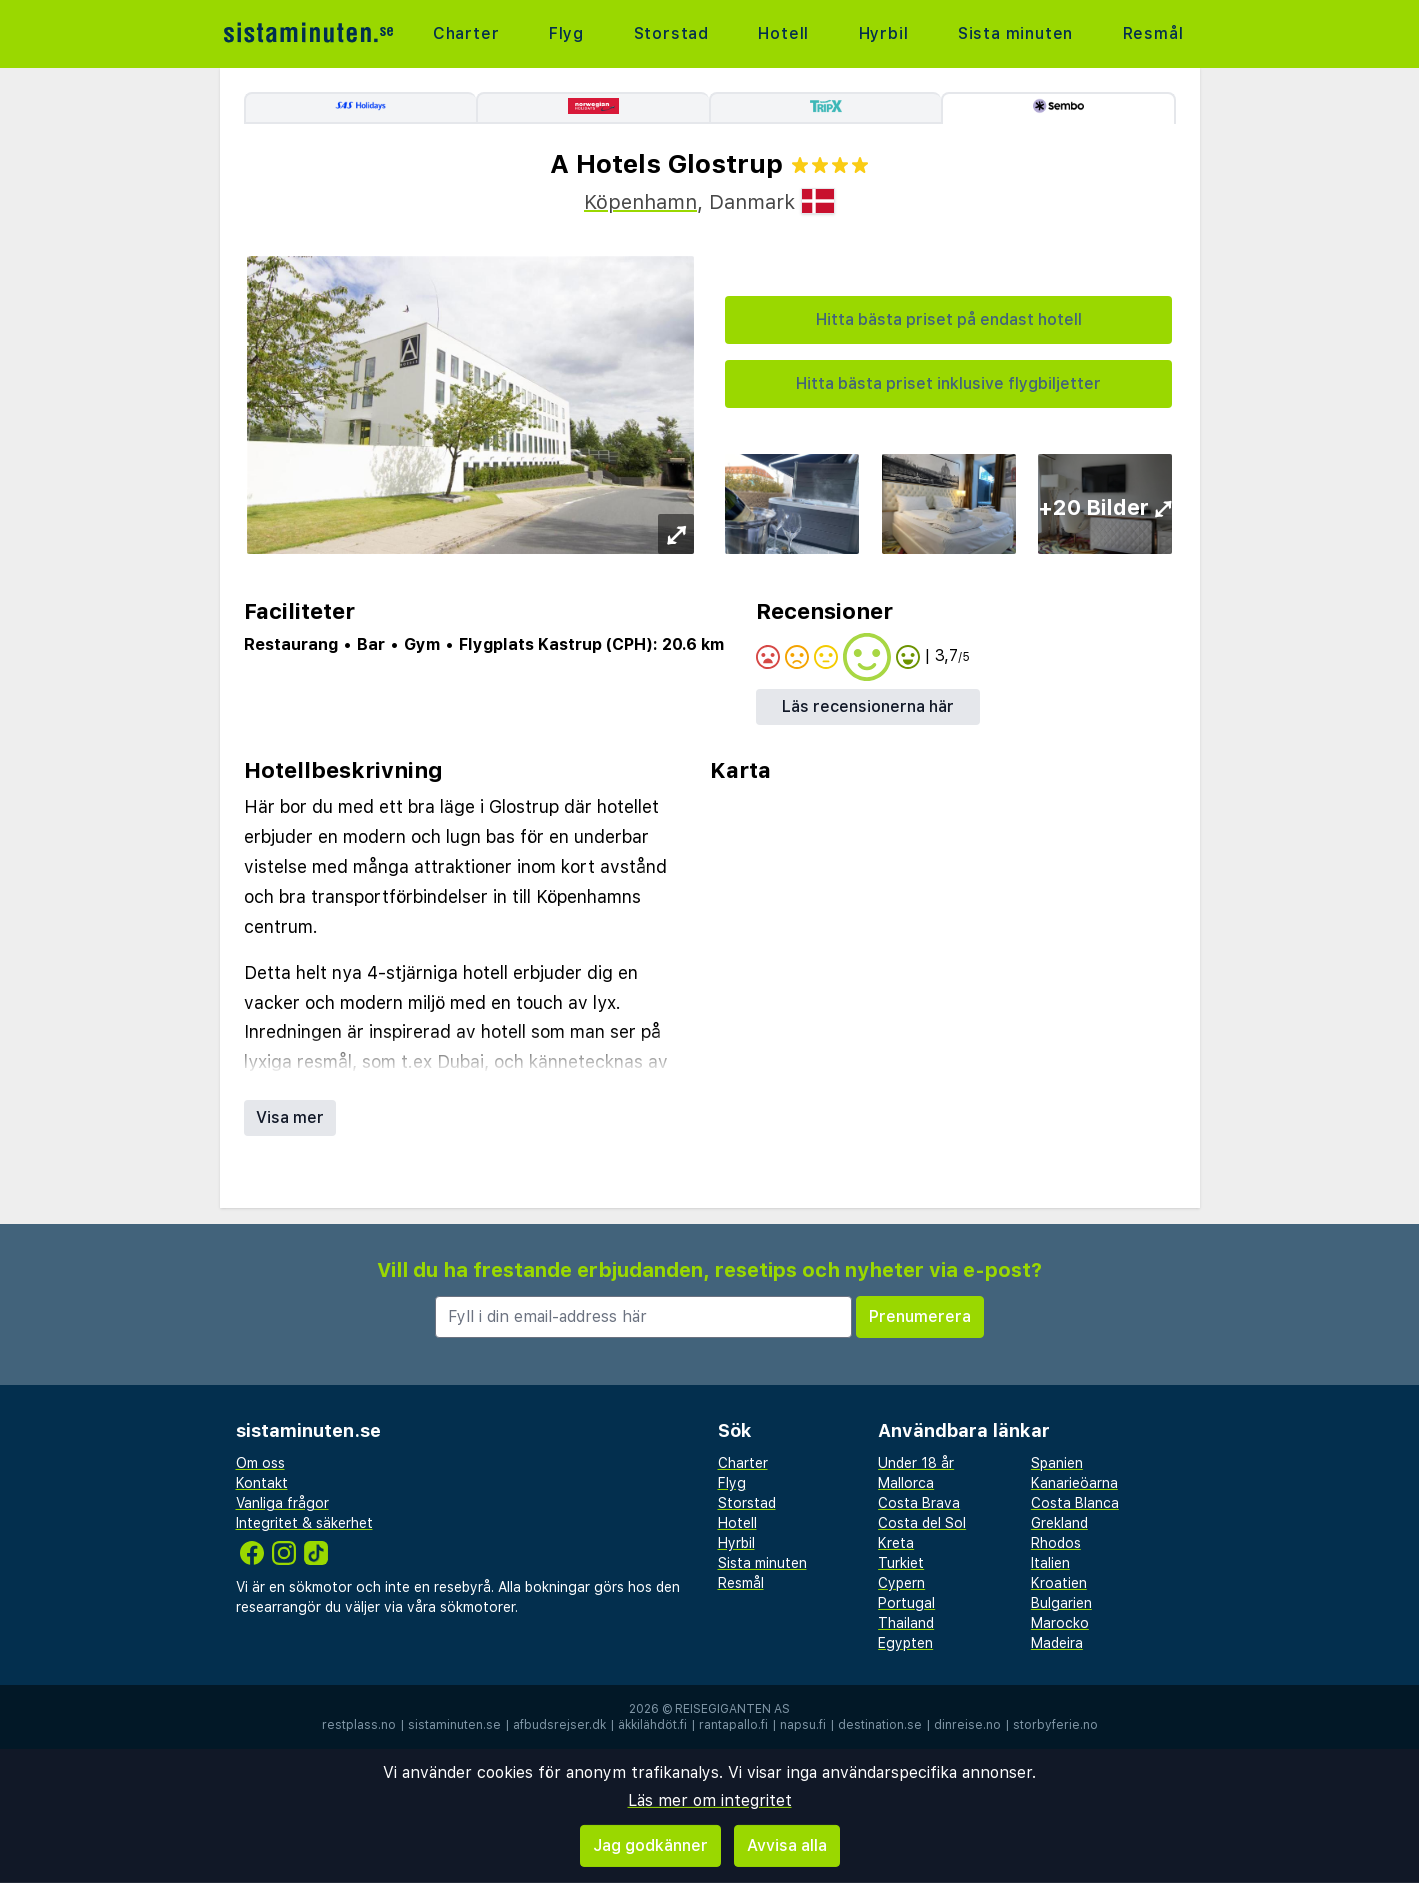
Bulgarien (1061, 1603)
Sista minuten (1015, 33)
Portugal (906, 1603)
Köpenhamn (640, 202)
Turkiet (901, 1563)
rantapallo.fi (733, 1725)
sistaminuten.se (454, 1725)
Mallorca (906, 1483)
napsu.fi (803, 1725)
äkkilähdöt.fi (652, 1725)
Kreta (896, 1543)
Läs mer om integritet (710, 1800)
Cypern (901, 1583)
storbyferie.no (1055, 1725)
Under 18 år (916, 1463)
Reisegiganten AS (732, 1709)
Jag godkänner (650, 1845)
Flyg (566, 33)
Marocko (1060, 1623)
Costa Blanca (1075, 1503)
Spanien (1057, 1463)
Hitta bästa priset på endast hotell (949, 319)
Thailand (906, 1623)
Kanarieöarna (1074, 1483)
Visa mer (290, 1117)
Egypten (905, 1643)
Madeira (1057, 1643)
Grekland (1059, 1523)
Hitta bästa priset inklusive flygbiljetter (948, 383)
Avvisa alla (787, 1845)
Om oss (260, 1463)
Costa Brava (919, 1503)
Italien (1050, 1563)
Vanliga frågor (282, 1503)
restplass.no (359, 1725)
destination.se (880, 1725)
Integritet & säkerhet (304, 1523)
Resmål (1153, 33)
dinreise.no (967, 1725)
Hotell (783, 33)
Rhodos (1056, 1543)
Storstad (671, 33)
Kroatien (1059, 1583)
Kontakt (262, 1483)
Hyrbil (884, 33)
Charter (466, 33)
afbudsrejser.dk (559, 1725)
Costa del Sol (922, 1523)
